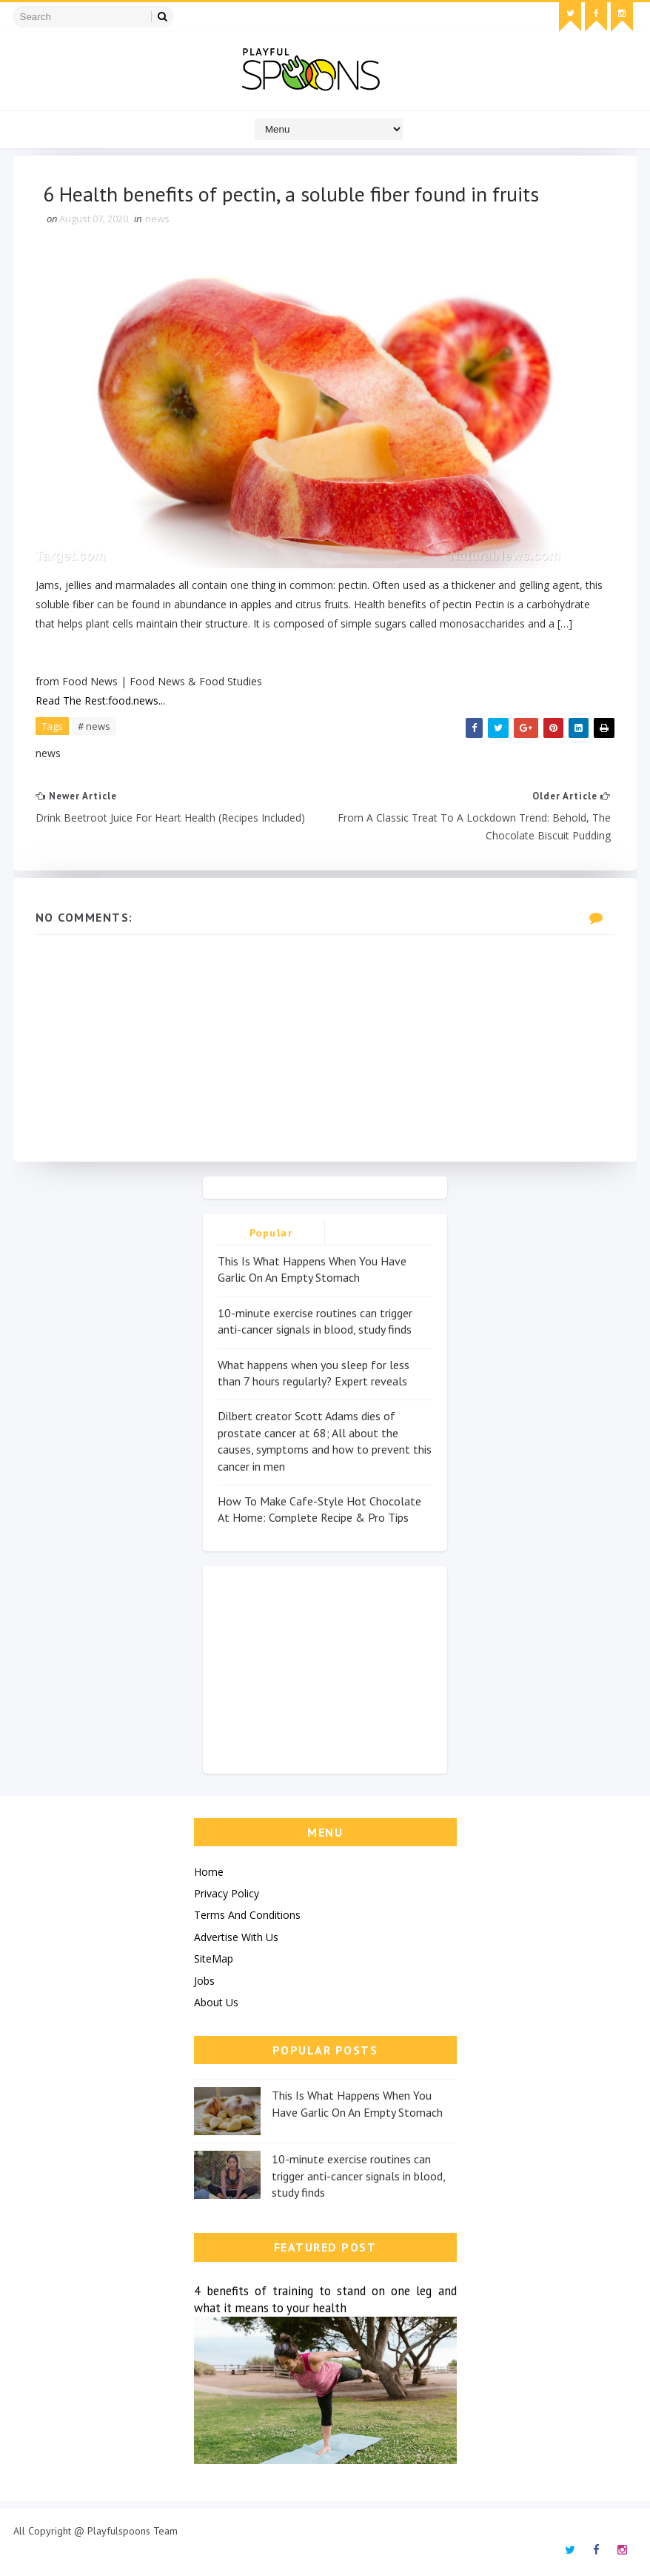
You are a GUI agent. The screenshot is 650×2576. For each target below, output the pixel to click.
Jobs (204, 1981)
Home (209, 1872)
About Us (216, 2002)
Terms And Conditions (247, 1915)
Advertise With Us (236, 1937)
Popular (271, 1232)
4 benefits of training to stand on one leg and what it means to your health (325, 2299)
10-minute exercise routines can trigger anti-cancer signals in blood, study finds (358, 2175)
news (157, 218)
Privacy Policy (226, 1893)
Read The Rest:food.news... (100, 700)
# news (94, 726)
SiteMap (213, 1958)
